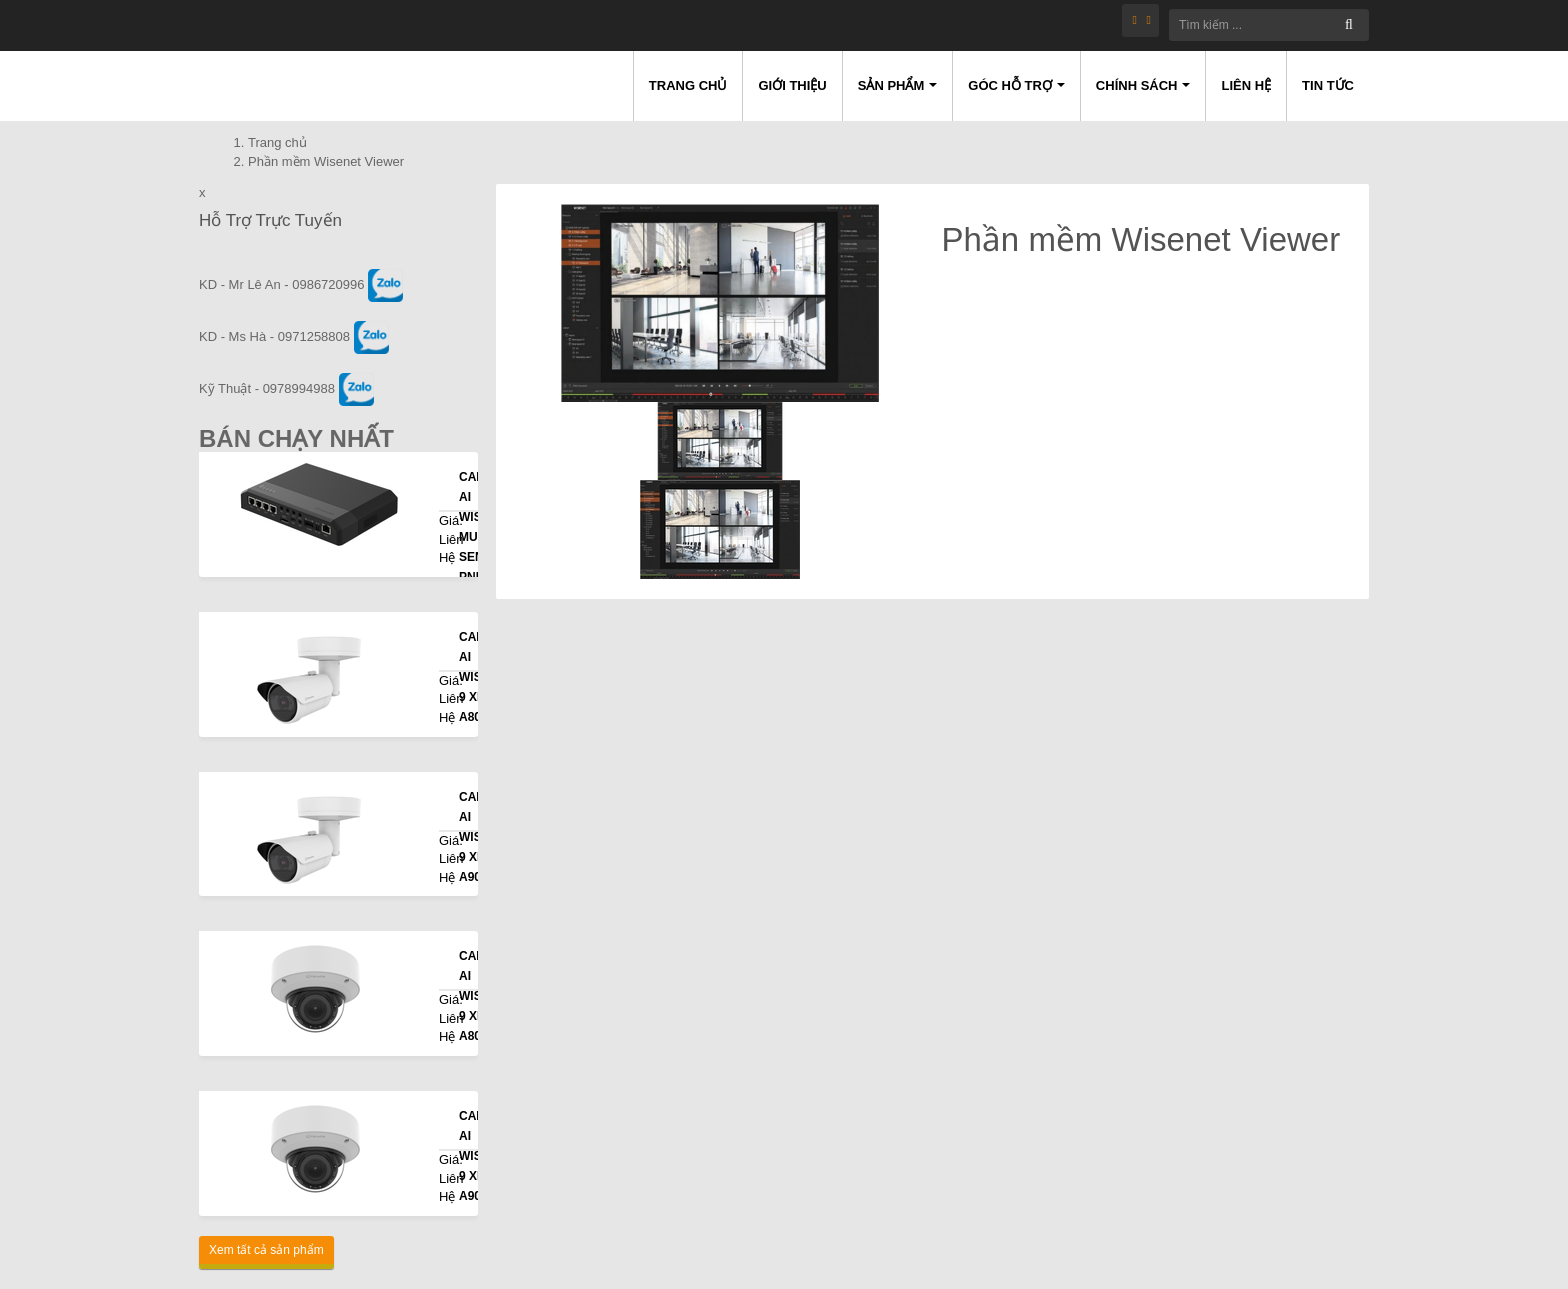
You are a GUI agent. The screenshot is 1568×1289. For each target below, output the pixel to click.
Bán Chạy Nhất (296, 438)
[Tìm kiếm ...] (1269, 25)
